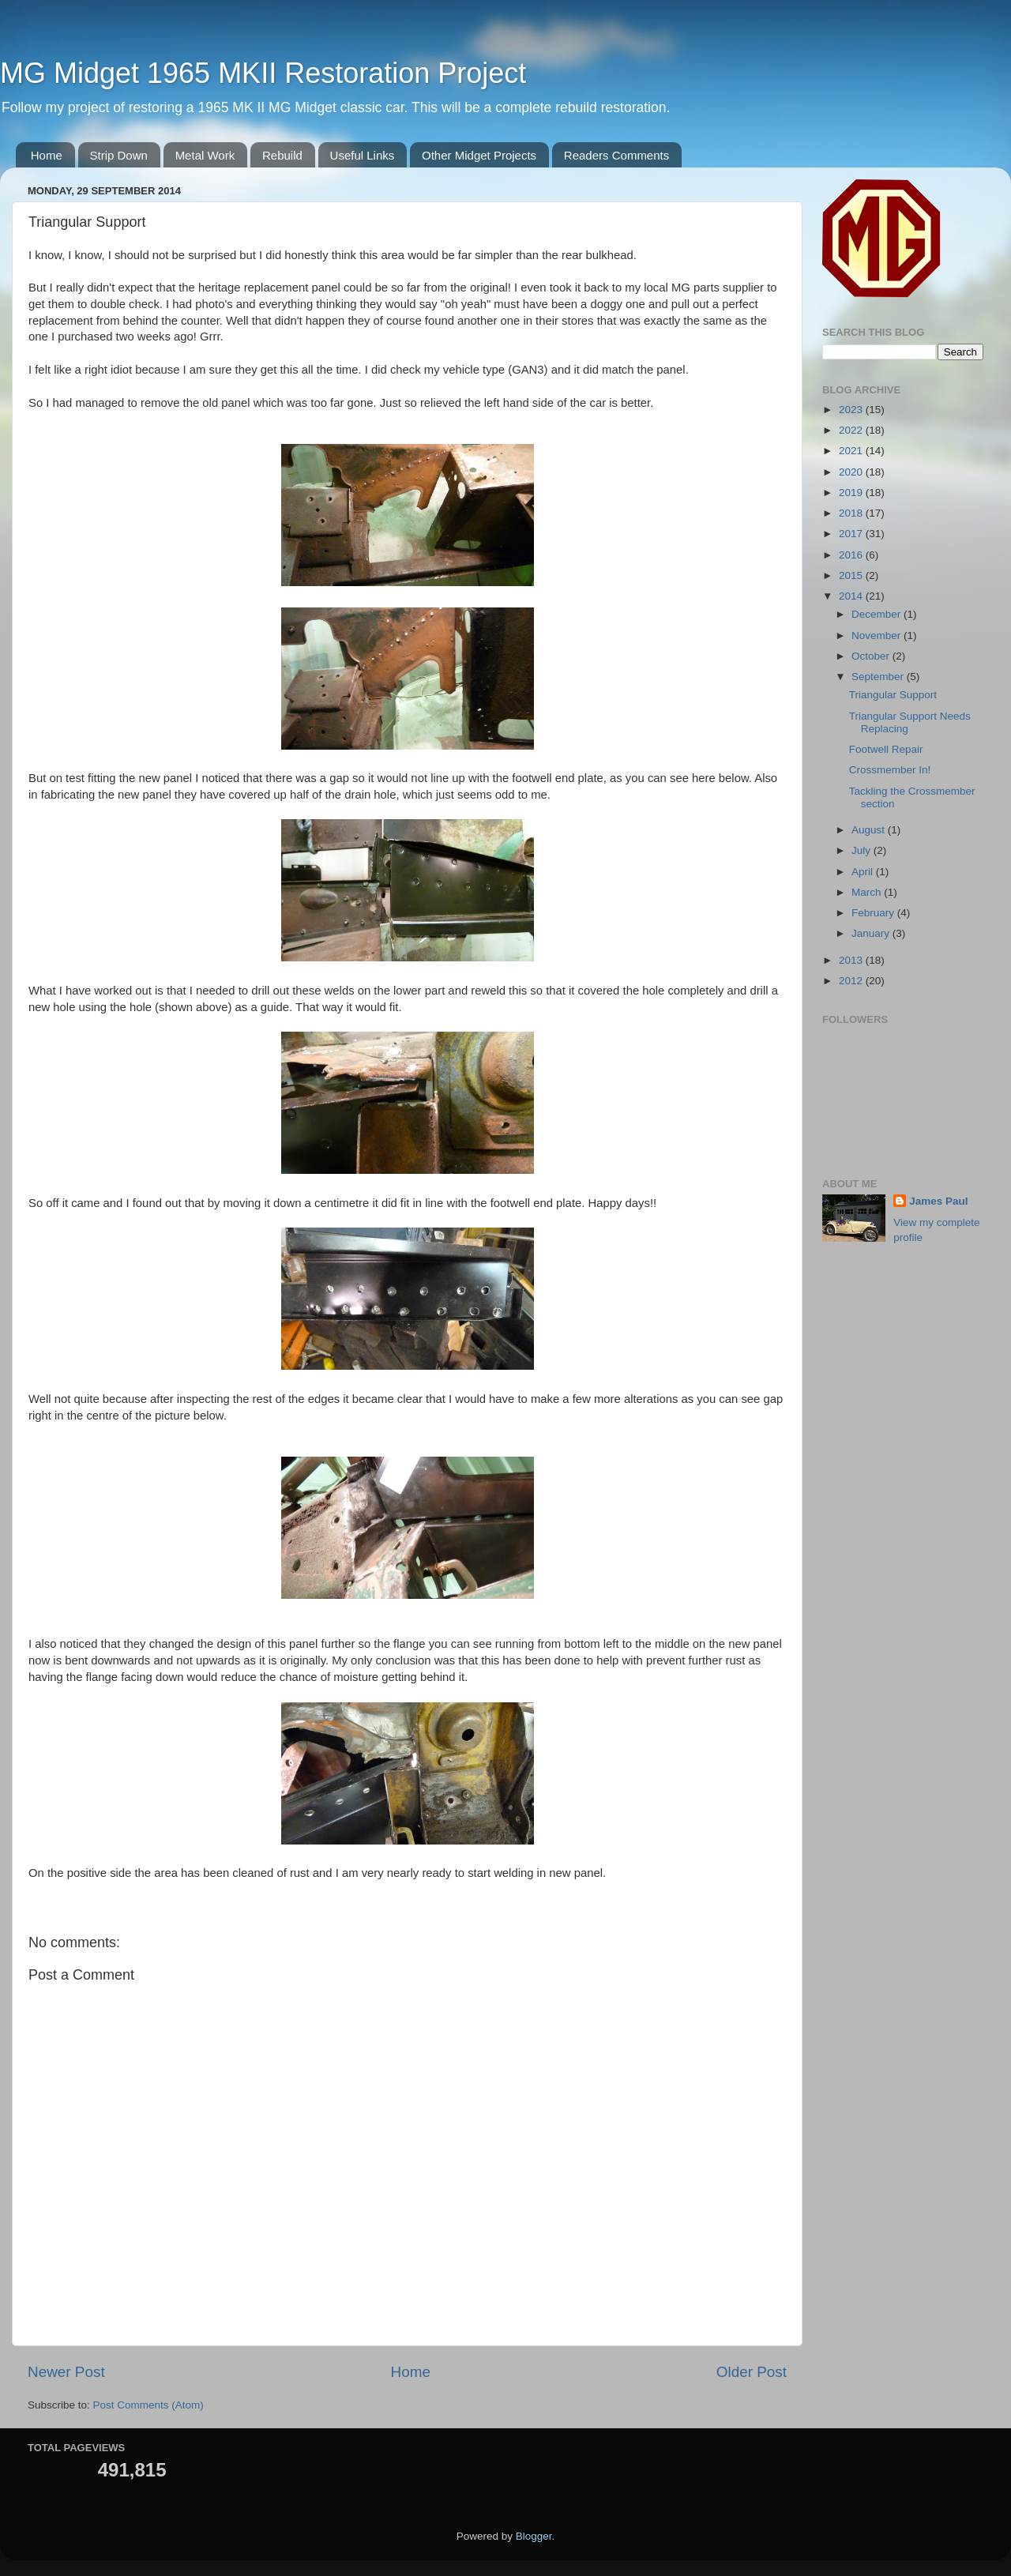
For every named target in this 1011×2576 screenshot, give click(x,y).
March (867, 892)
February (874, 913)
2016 (852, 555)
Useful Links (362, 155)
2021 (852, 451)
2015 (852, 575)
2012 (852, 981)
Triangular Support (893, 695)
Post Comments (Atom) (148, 2405)
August (869, 830)
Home (46, 155)
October (872, 656)
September (879, 677)
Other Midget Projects (479, 155)
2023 (852, 410)
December (877, 614)
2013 (852, 960)
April (863, 872)
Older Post (751, 2372)
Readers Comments (616, 155)
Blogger (534, 2536)
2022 (852, 430)
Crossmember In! (890, 770)
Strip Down (119, 155)
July (862, 850)
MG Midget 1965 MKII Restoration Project (263, 73)
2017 (852, 534)
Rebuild (282, 155)
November (877, 635)
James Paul (938, 1201)
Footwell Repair (886, 749)
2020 (852, 472)
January (872, 933)
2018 (852, 513)
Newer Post (66, 2372)
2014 (852, 596)
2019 (852, 492)
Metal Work (205, 155)
